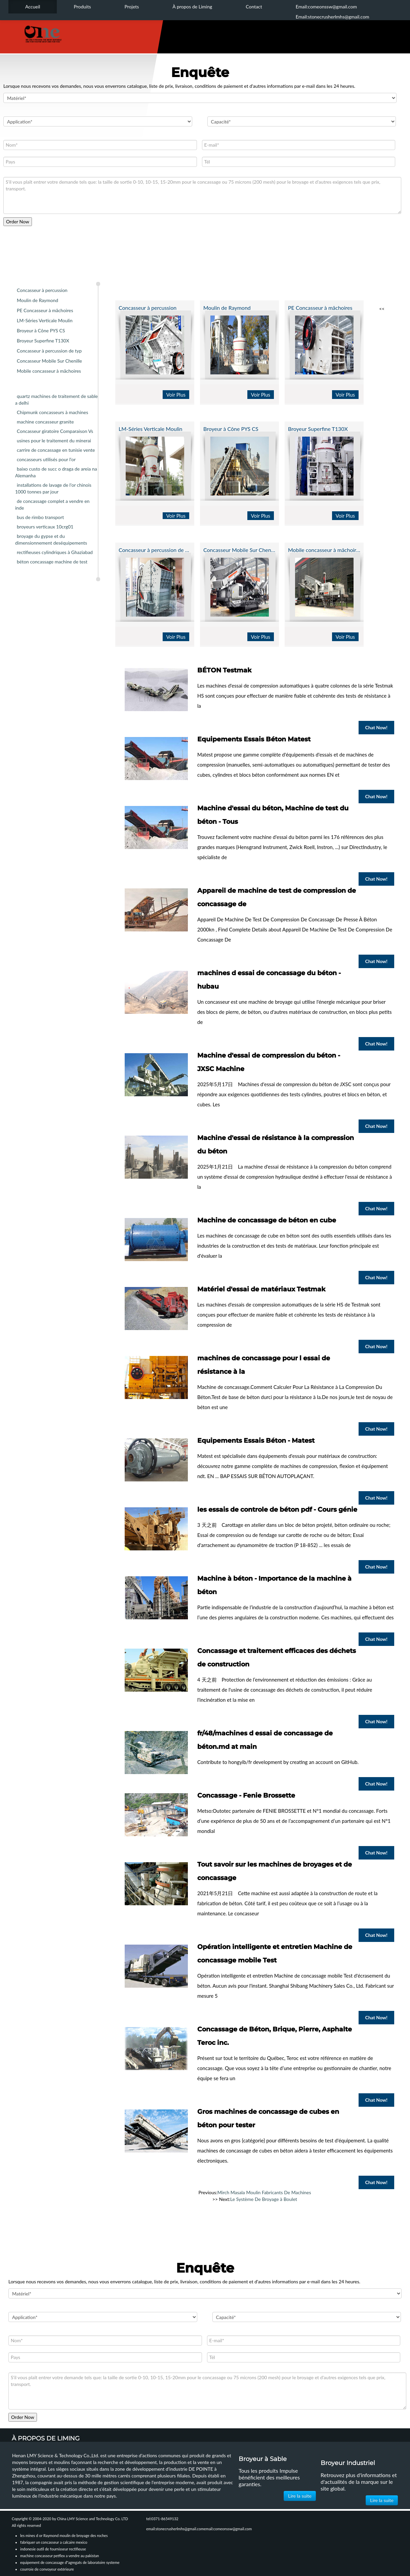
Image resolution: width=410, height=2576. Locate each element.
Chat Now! (376, 727)
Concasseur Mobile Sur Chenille (49, 361)
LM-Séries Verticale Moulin (45, 320)
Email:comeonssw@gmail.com (326, 6)
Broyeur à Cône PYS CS (41, 330)
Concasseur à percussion (42, 290)
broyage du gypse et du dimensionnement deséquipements (51, 539)
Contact (254, 6)
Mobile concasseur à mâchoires (49, 371)
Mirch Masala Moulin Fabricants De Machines (264, 2192)
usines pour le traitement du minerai (54, 440)
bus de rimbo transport (40, 517)
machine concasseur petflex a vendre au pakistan (59, 2555)
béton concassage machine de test (52, 561)
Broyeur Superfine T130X (43, 340)
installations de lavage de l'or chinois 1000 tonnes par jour (53, 488)
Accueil (32, 6)
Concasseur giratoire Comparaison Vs (55, 431)
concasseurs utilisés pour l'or (46, 459)
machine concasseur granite (45, 422)
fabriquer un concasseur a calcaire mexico (53, 2542)
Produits (82, 6)
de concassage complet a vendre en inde (52, 504)
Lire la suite (300, 2496)
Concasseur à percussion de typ (49, 351)
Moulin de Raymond (37, 300)
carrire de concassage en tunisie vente (56, 450)
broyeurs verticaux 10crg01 (45, 526)
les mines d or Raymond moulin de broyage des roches (64, 2535)
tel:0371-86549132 (162, 2518)
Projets (132, 6)
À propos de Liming (192, 6)
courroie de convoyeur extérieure (47, 2569)
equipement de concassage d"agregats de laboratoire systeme (70, 2562)
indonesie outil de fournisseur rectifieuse (53, 2549)
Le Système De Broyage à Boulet (263, 2199)
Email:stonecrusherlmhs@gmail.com (332, 17)
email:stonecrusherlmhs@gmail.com (175, 2529)
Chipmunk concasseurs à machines (52, 412)
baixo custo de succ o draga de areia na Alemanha (56, 472)
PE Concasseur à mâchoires (45, 310)
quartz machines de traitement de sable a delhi (56, 399)
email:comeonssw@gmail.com (228, 2529)
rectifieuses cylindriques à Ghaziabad (55, 552)
